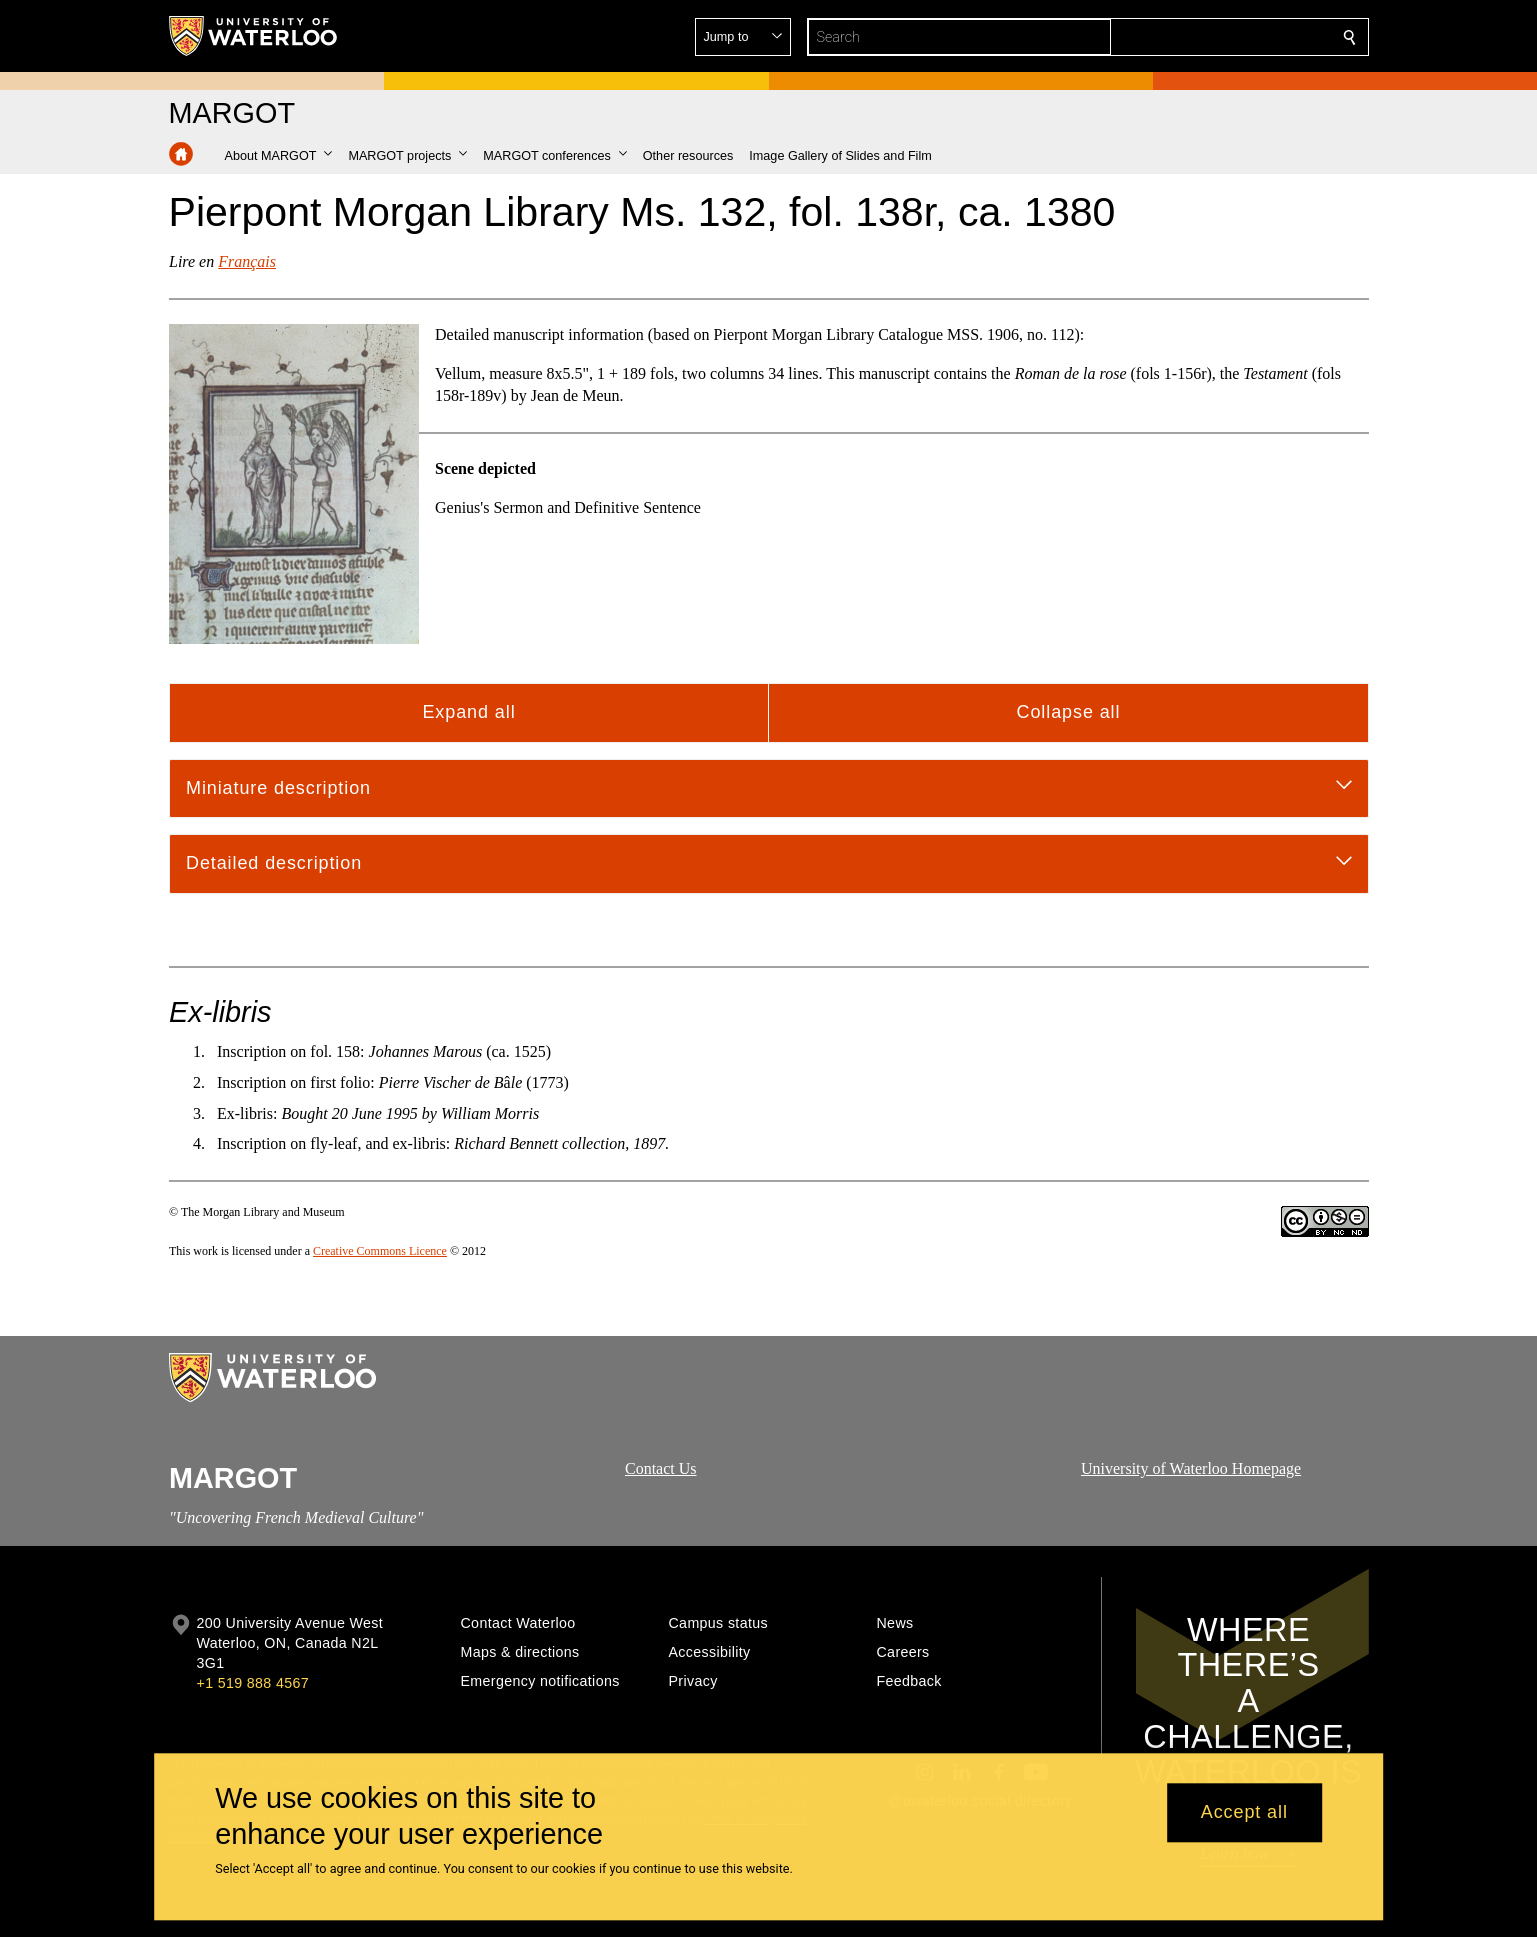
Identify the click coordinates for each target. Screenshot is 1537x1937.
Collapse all (1068, 712)
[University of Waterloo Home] (254, 36)
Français (247, 261)
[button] (1205, 37)
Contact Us (661, 1468)
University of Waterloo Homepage (1191, 1468)
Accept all (1244, 1813)
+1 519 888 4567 (253, 1683)
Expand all (468, 712)
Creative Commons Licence (379, 1251)
